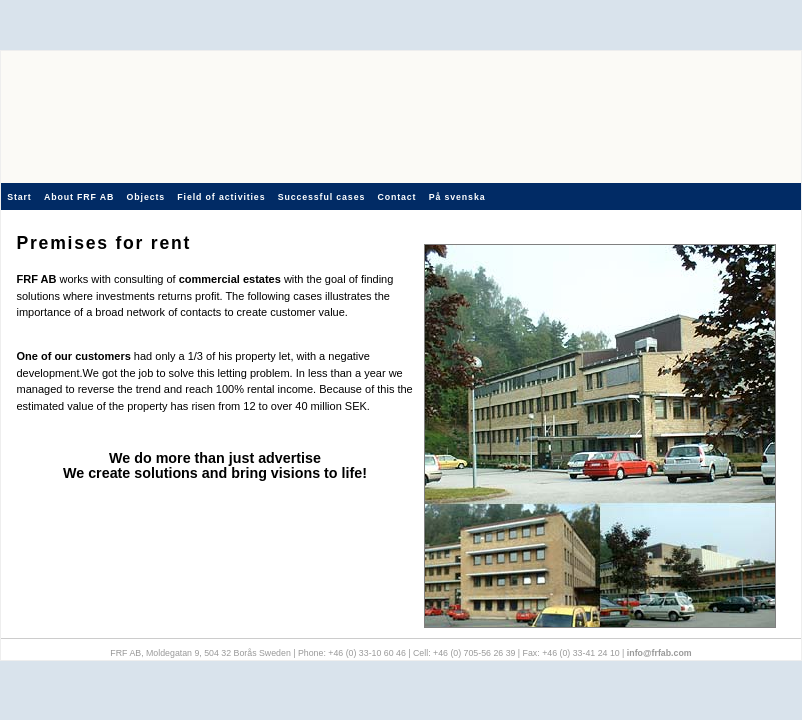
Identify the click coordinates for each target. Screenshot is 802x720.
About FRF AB (79, 197)
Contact (396, 197)
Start (19, 197)
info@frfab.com (659, 653)
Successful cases (321, 197)
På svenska (457, 197)
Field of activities (221, 197)
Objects (146, 197)
